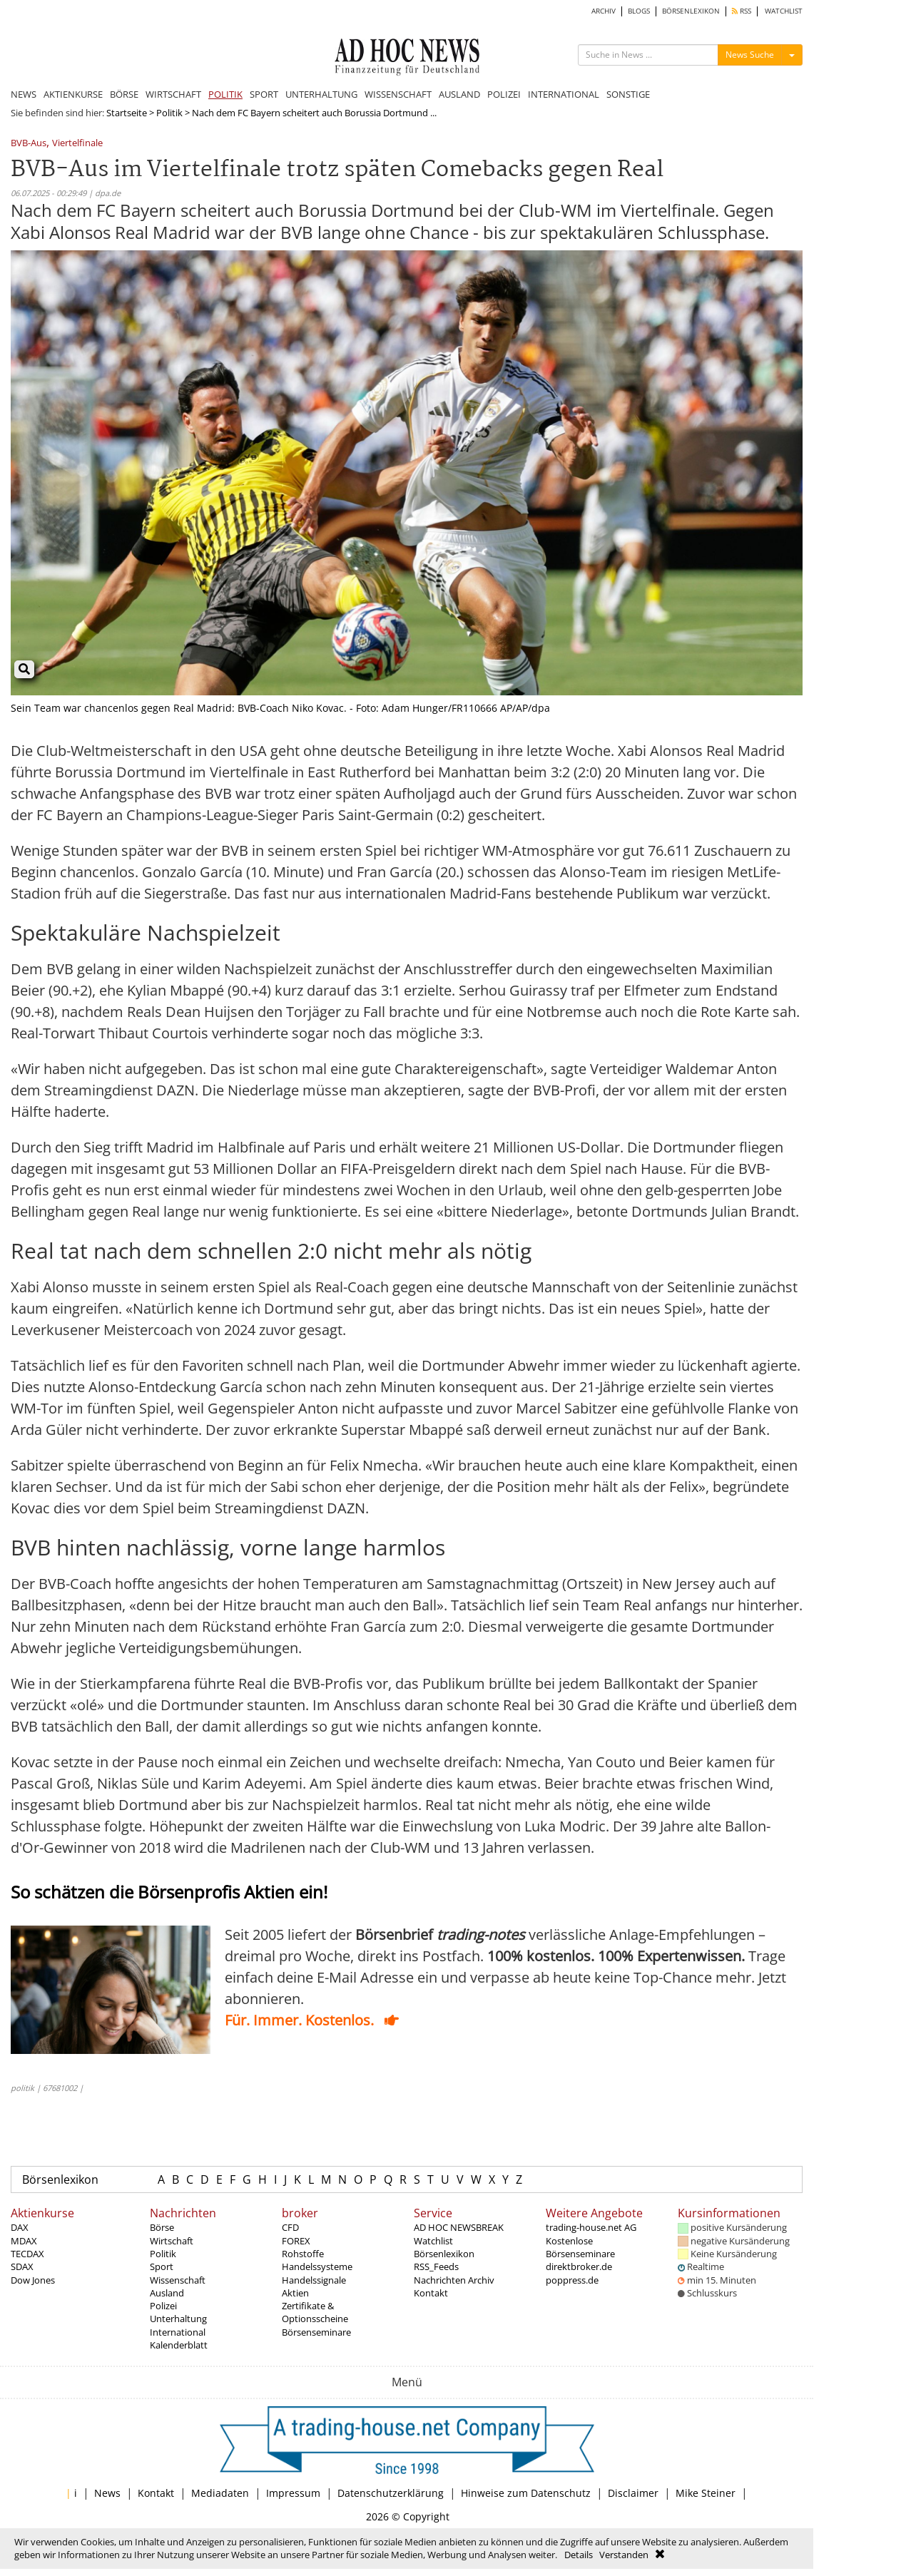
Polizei (163, 2305)
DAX (20, 2227)
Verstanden (623, 2554)
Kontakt (431, 2292)
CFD (290, 2227)
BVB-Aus (28, 143)
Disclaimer (633, 2493)
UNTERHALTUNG (321, 94)
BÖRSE (124, 94)
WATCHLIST (784, 11)
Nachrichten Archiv (454, 2280)
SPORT (264, 94)
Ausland (167, 2292)
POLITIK (225, 94)
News (107, 2493)
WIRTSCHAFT (173, 94)
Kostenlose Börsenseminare (580, 2247)
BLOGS (639, 11)
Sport (161, 2266)
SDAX (22, 2266)
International (177, 2332)
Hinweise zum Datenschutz (526, 2493)
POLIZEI (504, 94)
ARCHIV (603, 11)
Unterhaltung (178, 2318)
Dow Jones (33, 2280)
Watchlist (433, 2240)
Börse (162, 2227)
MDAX (24, 2240)
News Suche (750, 54)
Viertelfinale (77, 143)
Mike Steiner (706, 2493)
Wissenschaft (177, 2280)
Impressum (293, 2493)
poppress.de (572, 2280)
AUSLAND (459, 94)
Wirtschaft (171, 2240)
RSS (741, 11)
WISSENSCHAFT (398, 94)
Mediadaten (220, 2493)
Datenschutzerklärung (390, 2493)
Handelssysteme (317, 2266)
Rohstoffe (303, 2253)
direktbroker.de (579, 2266)
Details (578, 2554)
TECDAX (27, 2253)
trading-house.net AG (591, 2227)
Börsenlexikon (60, 2179)
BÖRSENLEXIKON (691, 11)
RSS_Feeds (436, 2266)
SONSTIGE (628, 94)
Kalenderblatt (179, 2345)
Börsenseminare (316, 2332)
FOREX (296, 2240)
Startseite (126, 112)
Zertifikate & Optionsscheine (315, 2312)
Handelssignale (314, 2280)
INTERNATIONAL (563, 94)
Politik (169, 112)
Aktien (295, 2292)
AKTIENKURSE (73, 94)
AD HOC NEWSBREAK (459, 2227)
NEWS (23, 94)
